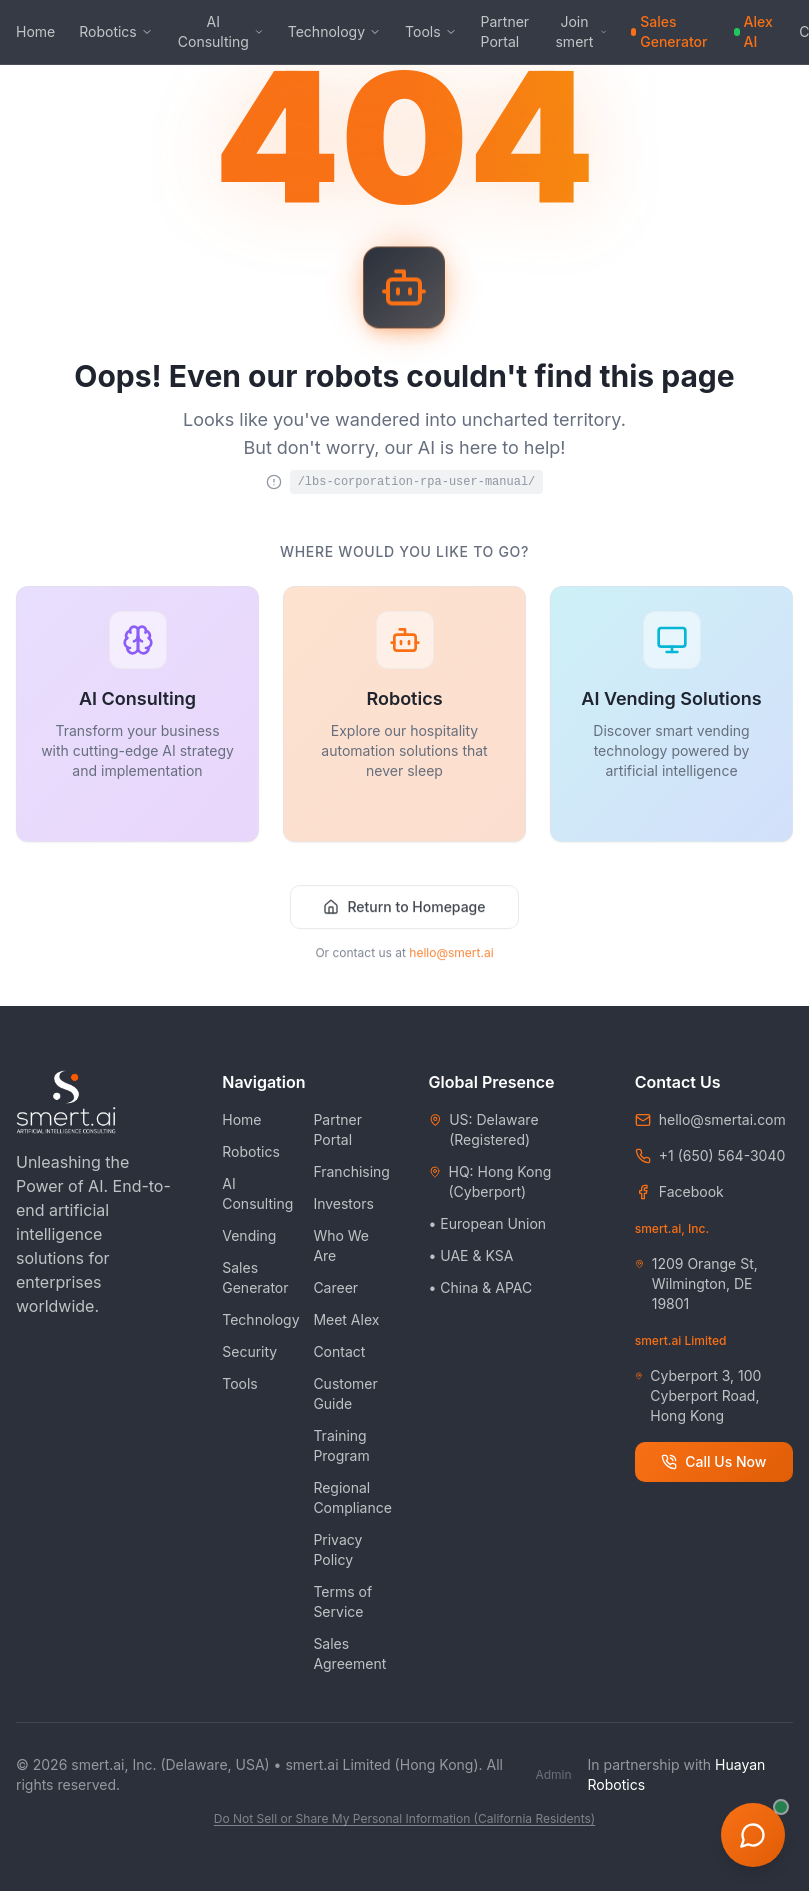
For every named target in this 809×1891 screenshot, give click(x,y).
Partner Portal (505, 31)
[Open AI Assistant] (753, 1835)
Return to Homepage (404, 917)
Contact (339, 1351)
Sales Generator (669, 31)
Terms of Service (342, 1601)
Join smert (581, 31)
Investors (343, 1203)
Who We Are (341, 1245)
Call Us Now (713, 1461)
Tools (431, 31)
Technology (334, 31)
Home (35, 31)
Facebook (691, 1191)
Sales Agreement (349, 1653)
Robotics (116, 31)
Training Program (341, 1445)
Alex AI (753, 31)
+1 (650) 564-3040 (722, 1155)
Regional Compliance (352, 1497)
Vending (249, 1235)
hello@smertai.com (722, 1119)
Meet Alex (346, 1319)
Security (249, 1351)
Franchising (351, 1171)
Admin (553, 1774)
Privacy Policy (337, 1549)
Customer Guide (345, 1393)
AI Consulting (221, 31)
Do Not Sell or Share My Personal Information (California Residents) (404, 1818)
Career (335, 1287)
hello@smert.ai (451, 963)
